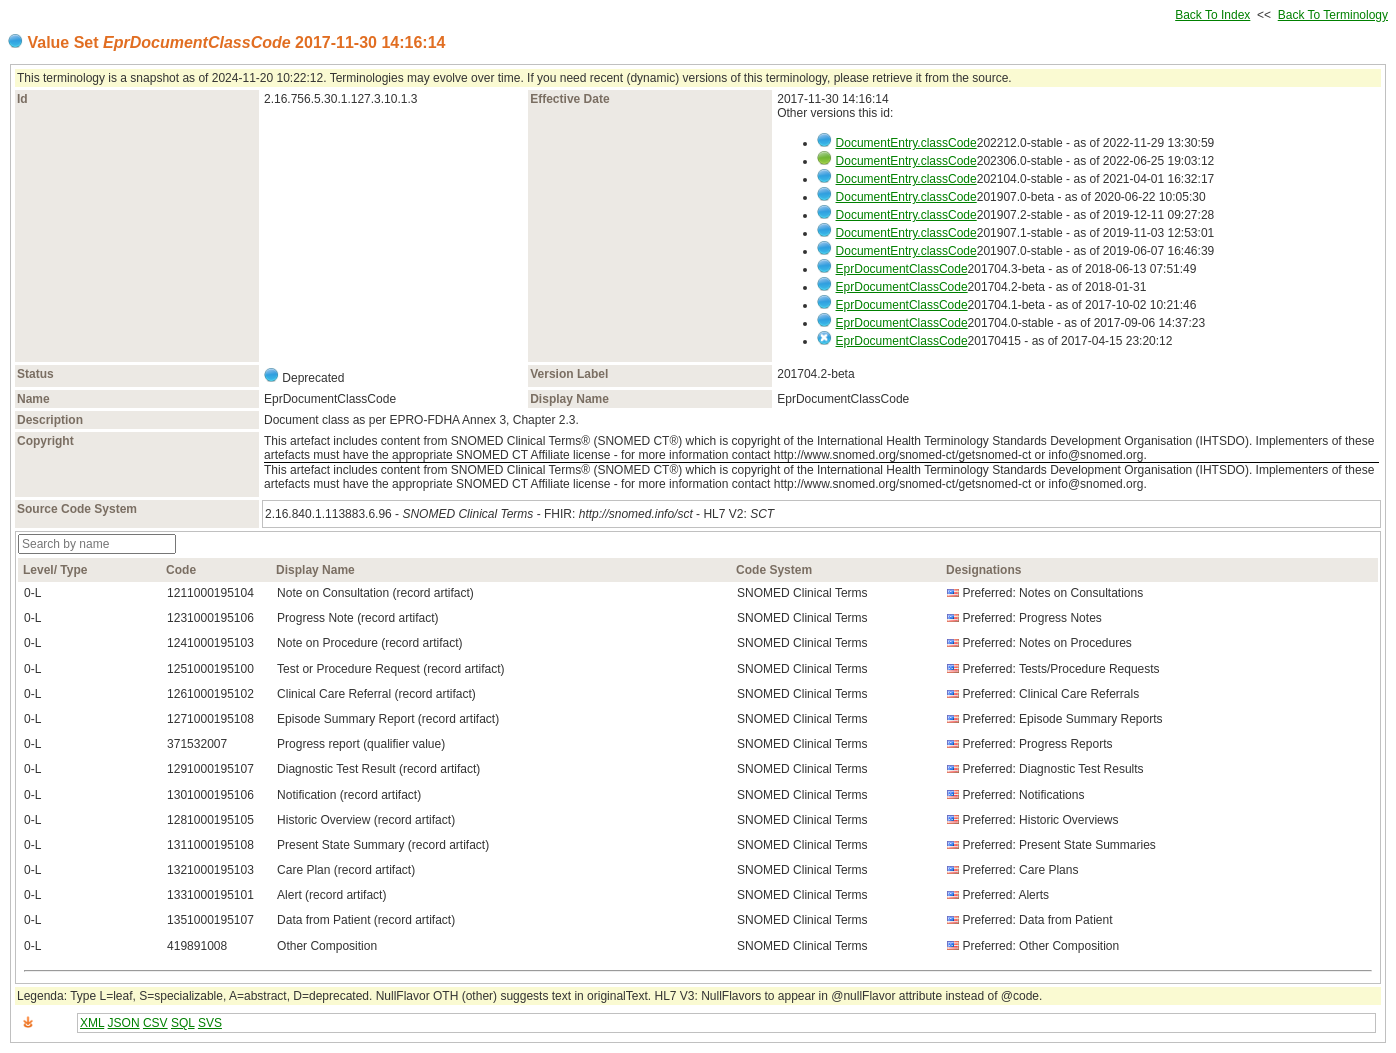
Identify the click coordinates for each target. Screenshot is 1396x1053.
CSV (155, 1023)
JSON (124, 1023)
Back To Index (1212, 15)
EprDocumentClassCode (902, 269)
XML (92, 1023)
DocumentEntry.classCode (906, 143)
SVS (210, 1023)
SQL (183, 1023)
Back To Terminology (1333, 15)
